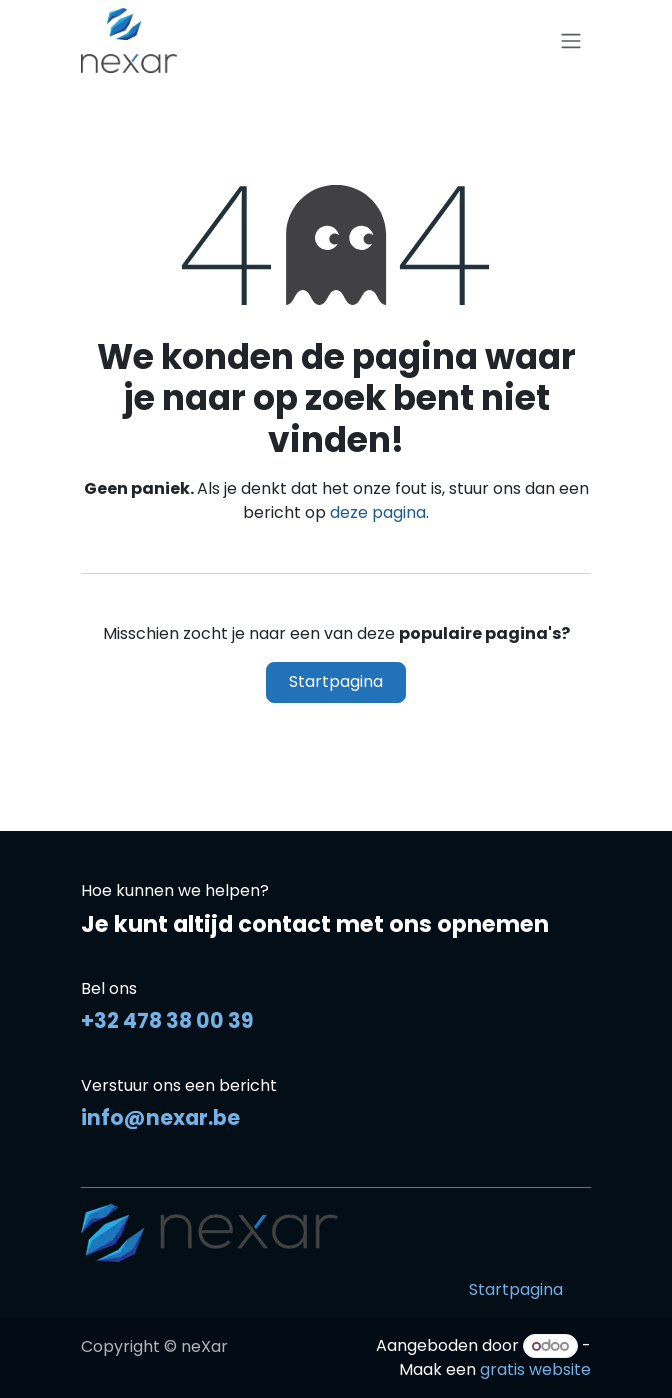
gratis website (535, 1369)
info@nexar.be (160, 1117)
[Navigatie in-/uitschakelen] (571, 40)
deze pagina (378, 512)
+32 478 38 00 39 (167, 1020)
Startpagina (336, 681)
